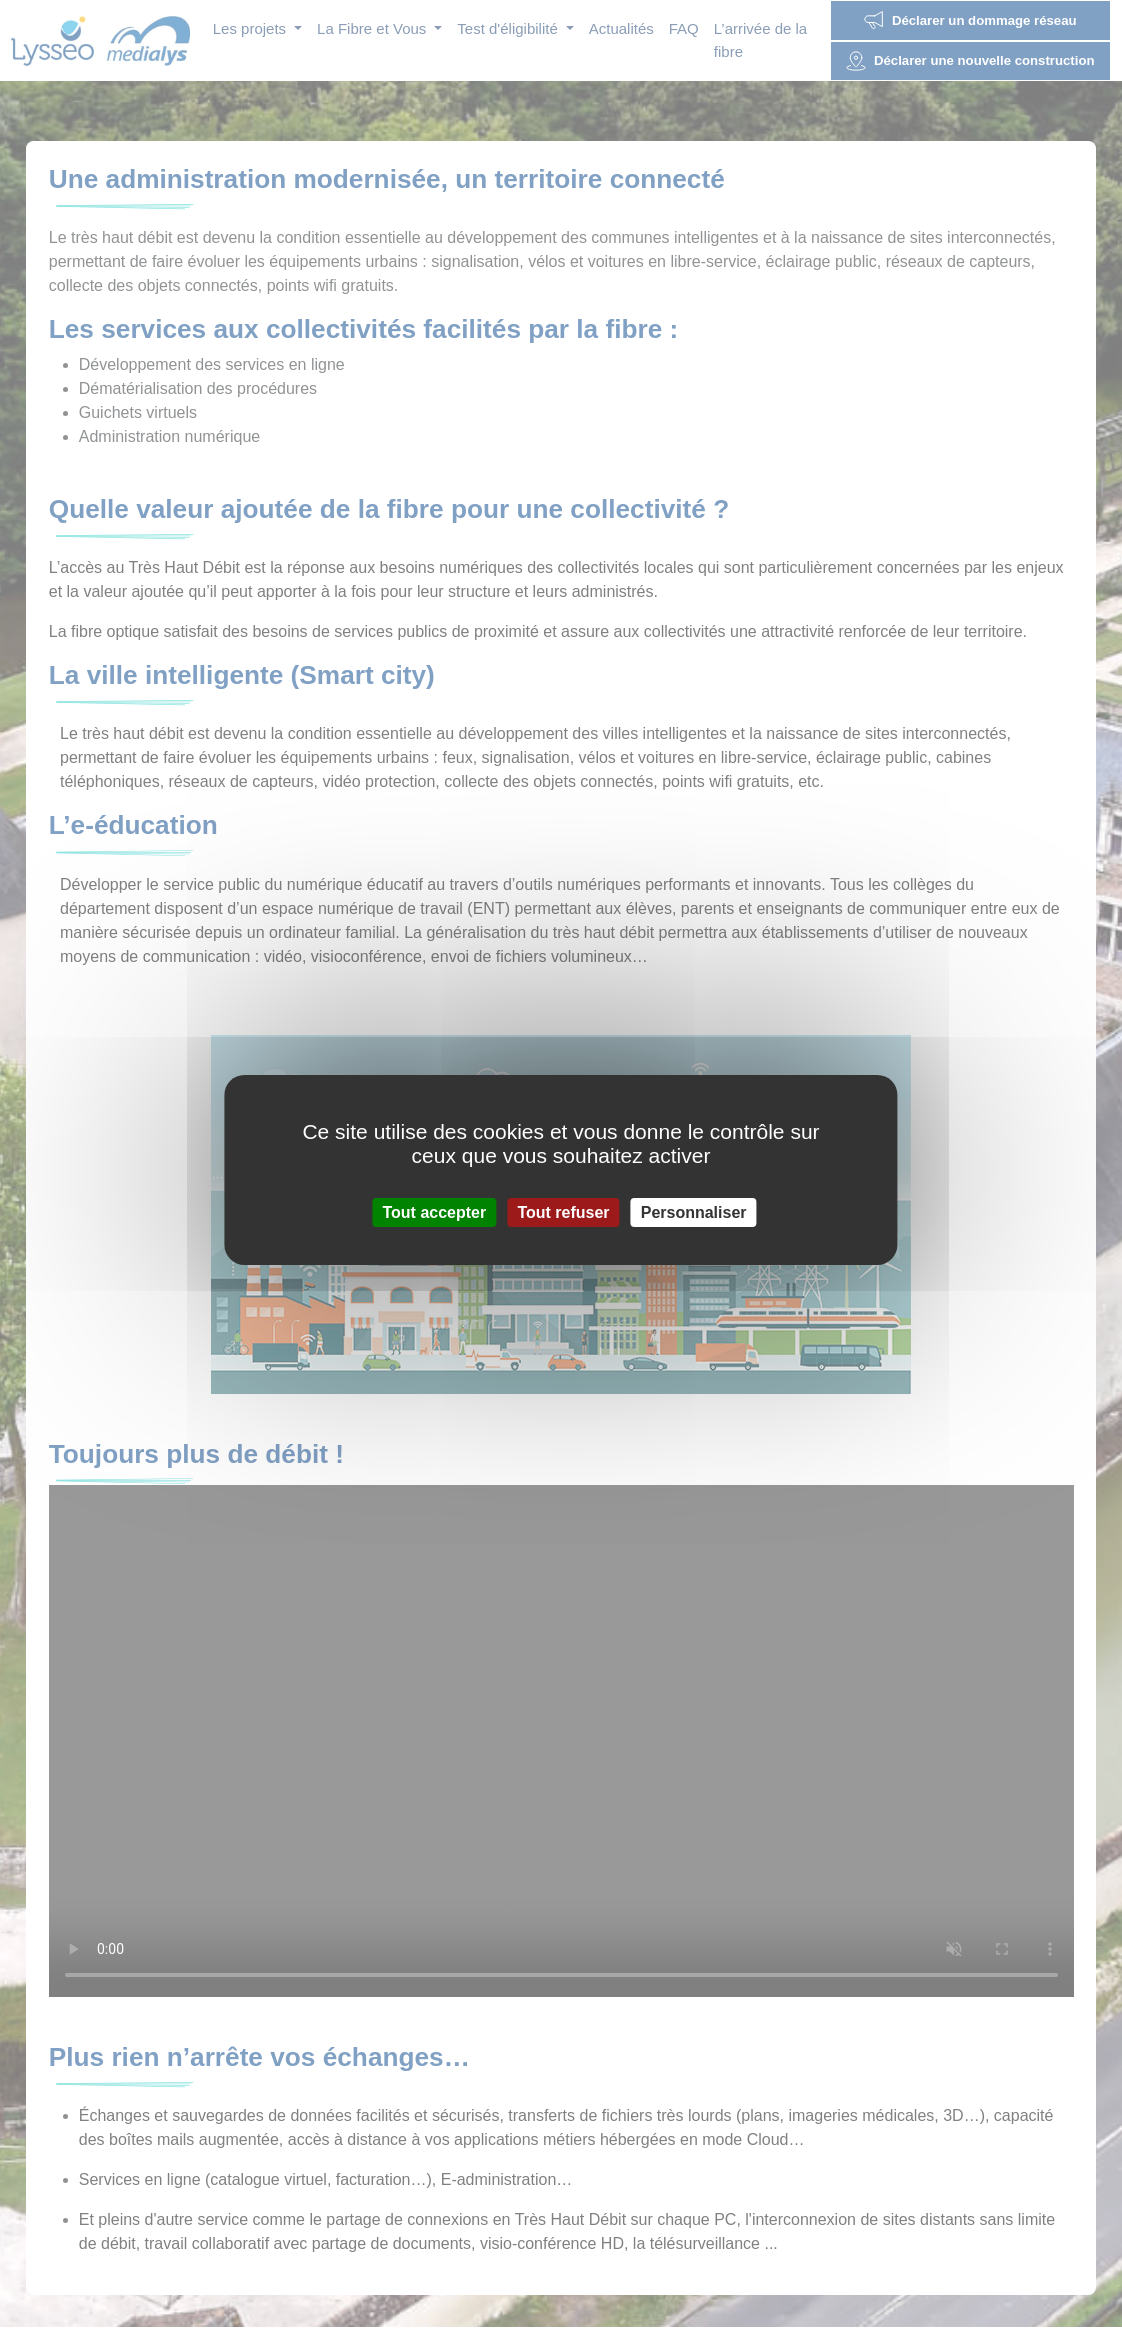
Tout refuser (563, 1212)
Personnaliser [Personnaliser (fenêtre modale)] (694, 1212)
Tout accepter (434, 1212)
